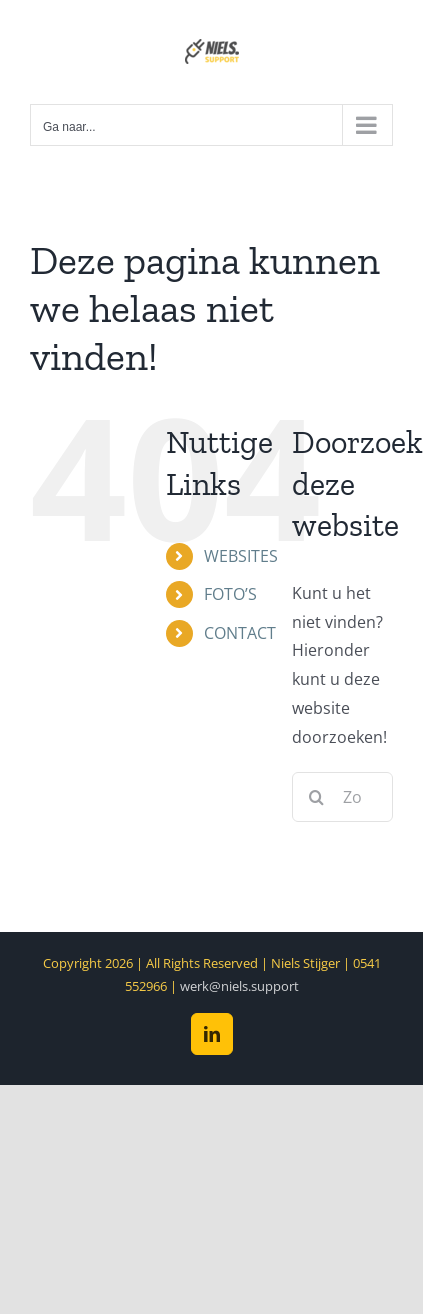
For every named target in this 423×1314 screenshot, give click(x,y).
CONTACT (240, 633)
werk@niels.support (239, 986)
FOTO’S (230, 594)
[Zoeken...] (342, 797)
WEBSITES (241, 556)
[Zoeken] (317, 797)
